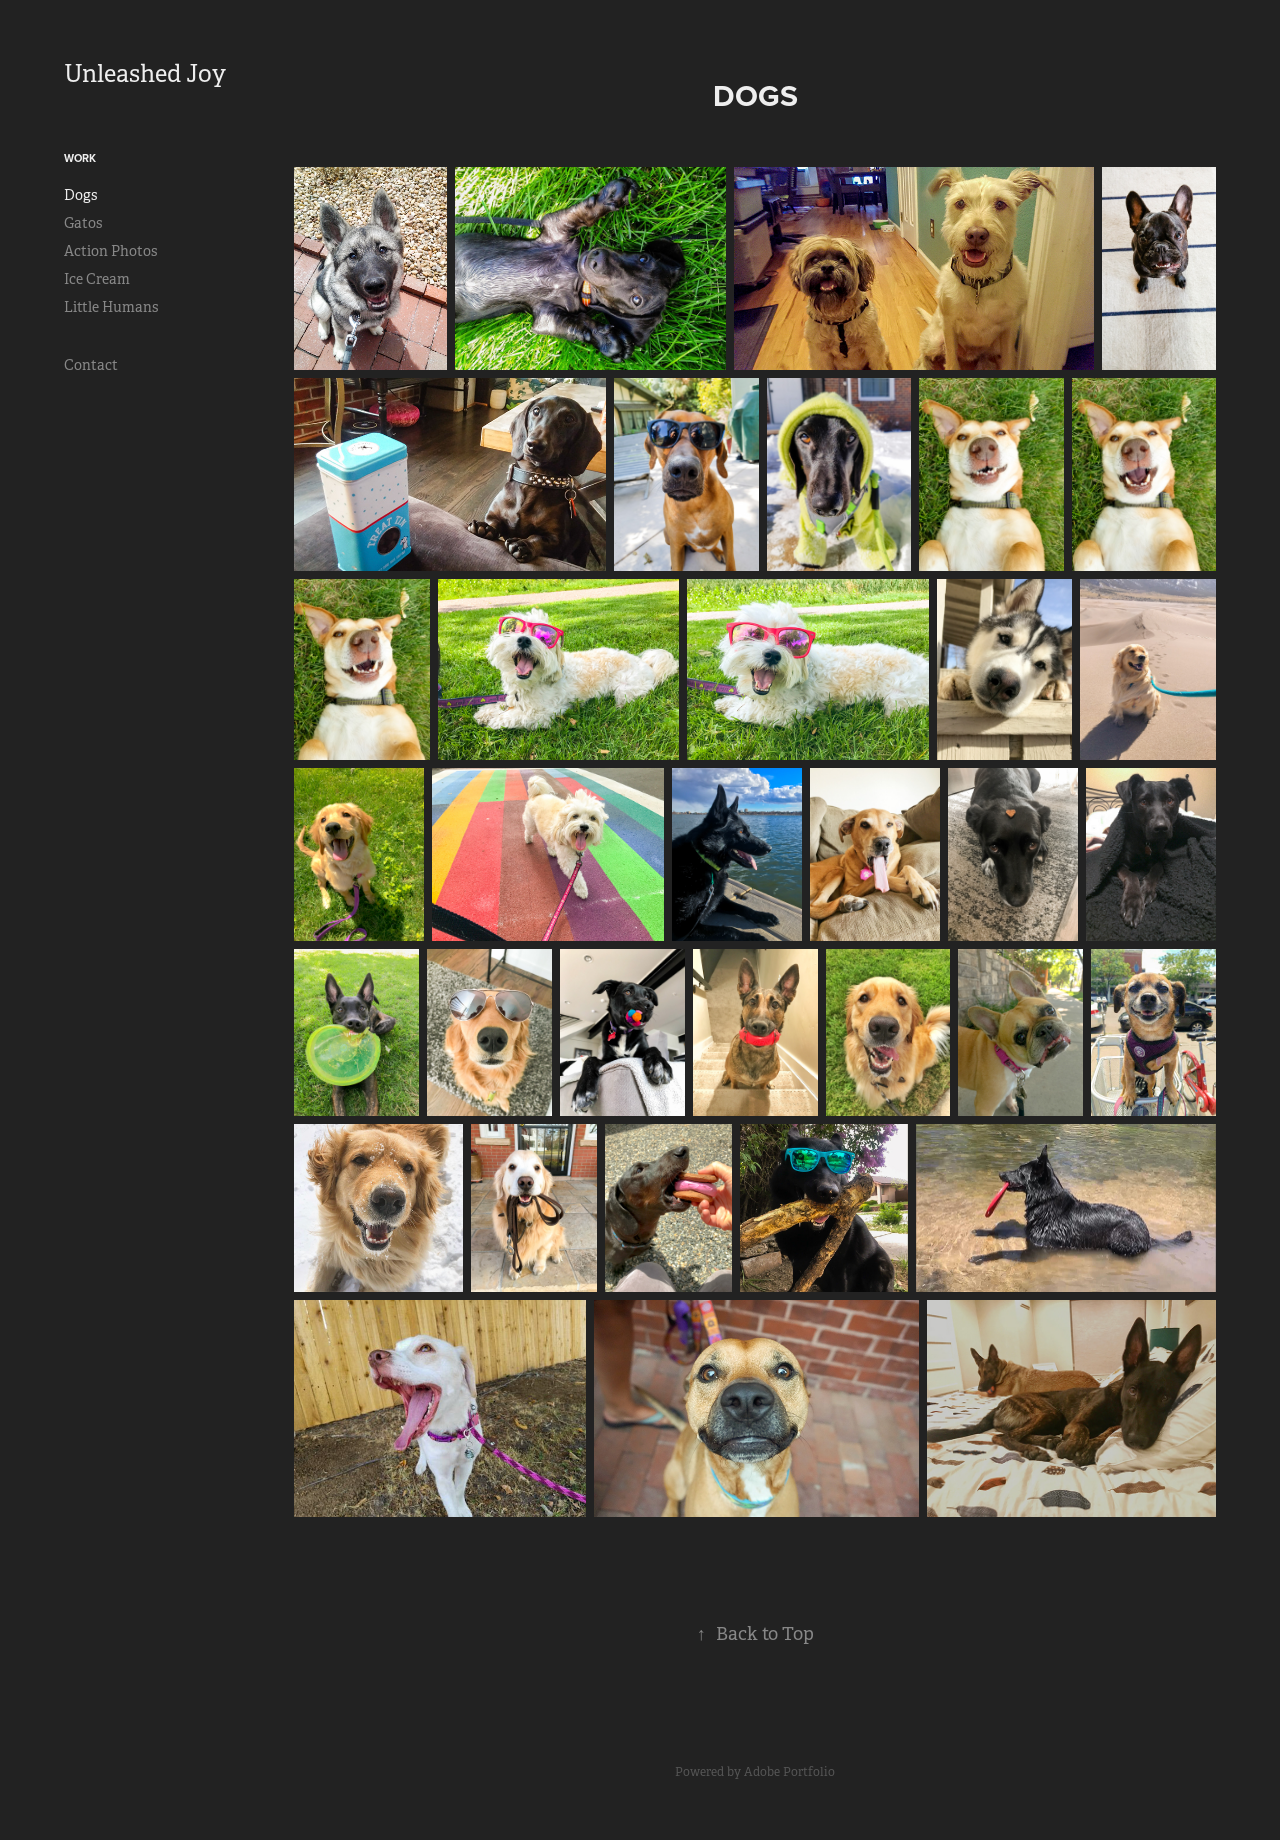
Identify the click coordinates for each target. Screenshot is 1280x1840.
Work (80, 158)
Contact (91, 365)
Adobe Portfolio (789, 1772)
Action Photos (110, 251)
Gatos (83, 223)
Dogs (80, 195)
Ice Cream (97, 279)
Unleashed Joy (145, 74)
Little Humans (111, 307)
